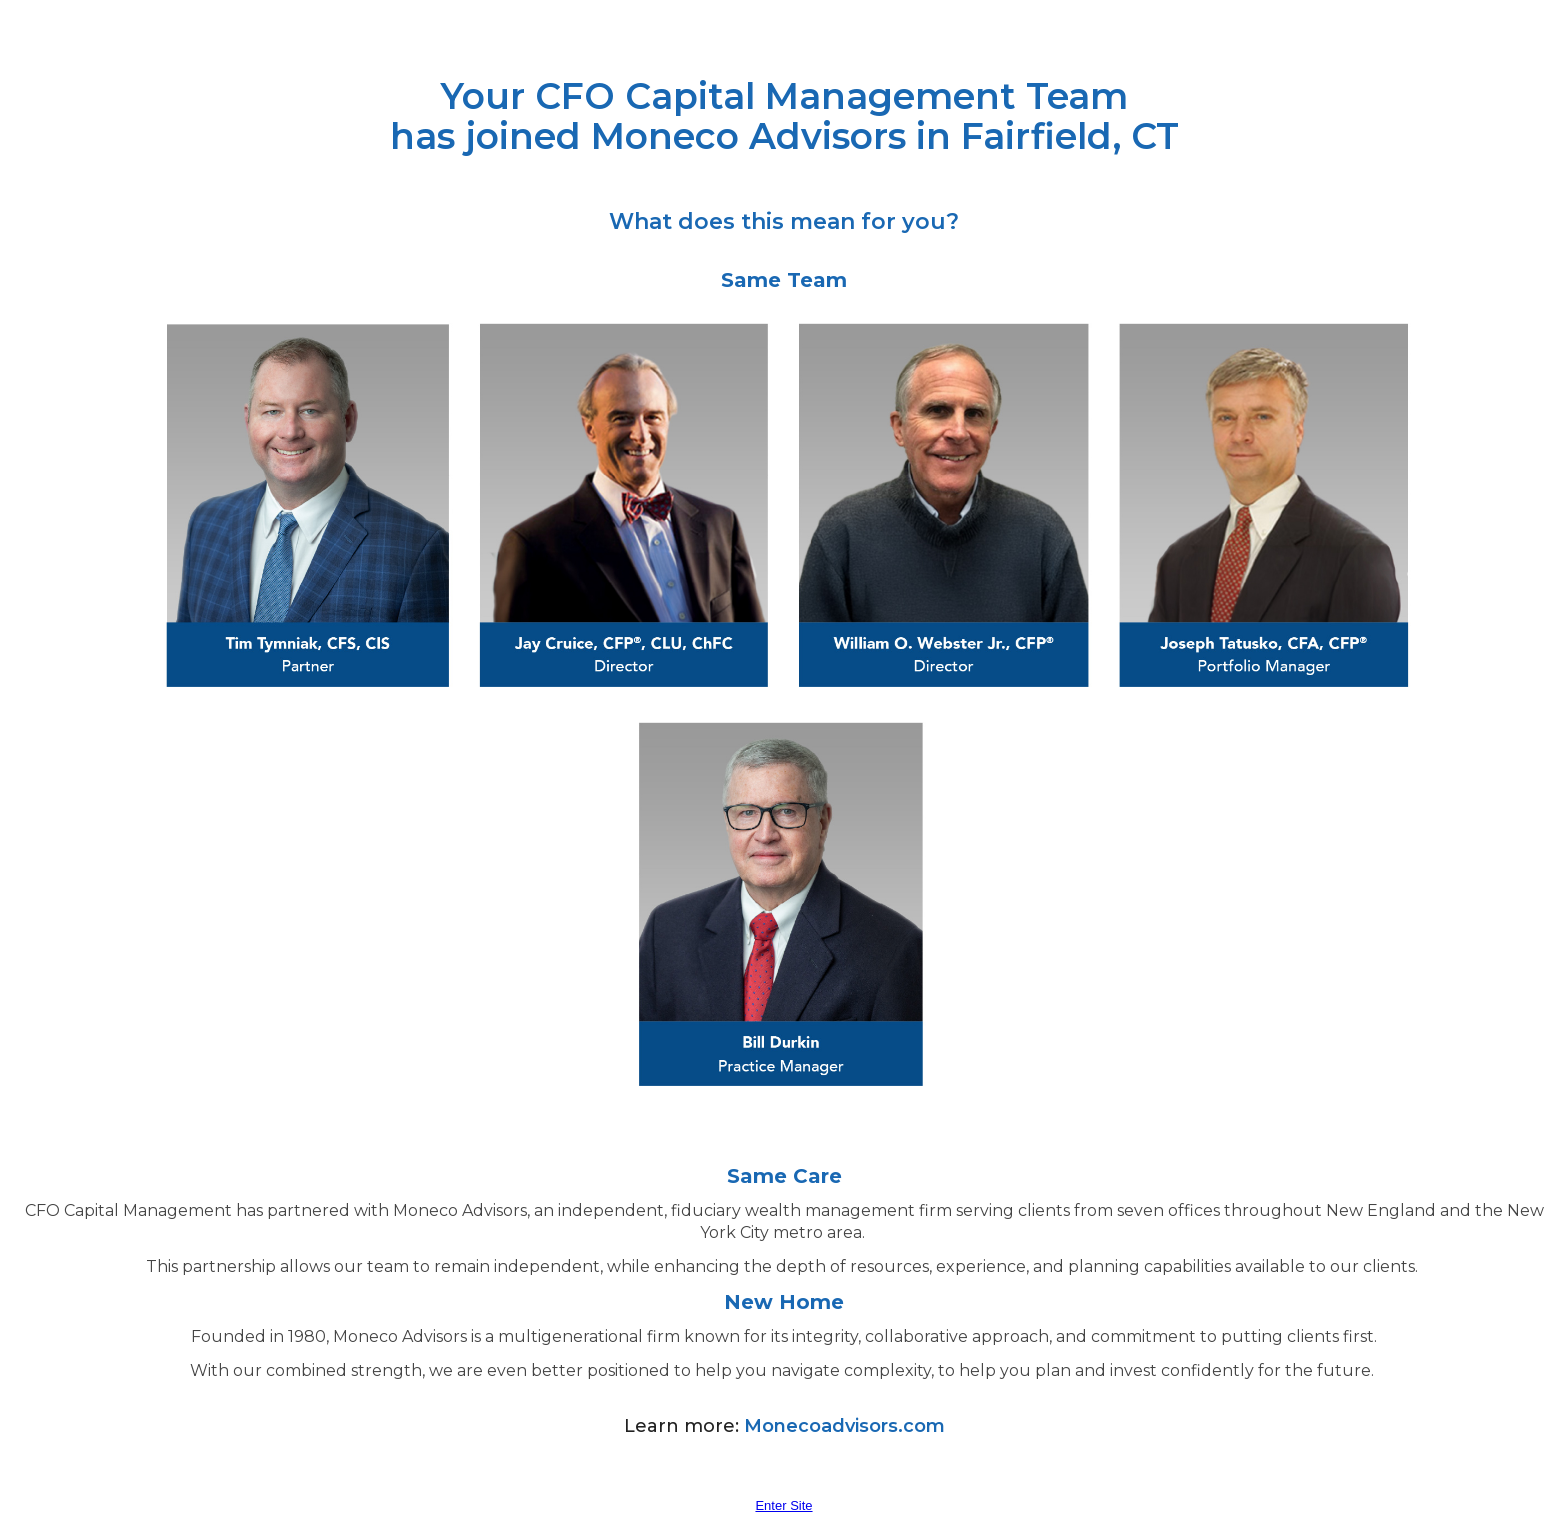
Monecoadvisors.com (844, 1426)
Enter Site (783, 1505)
